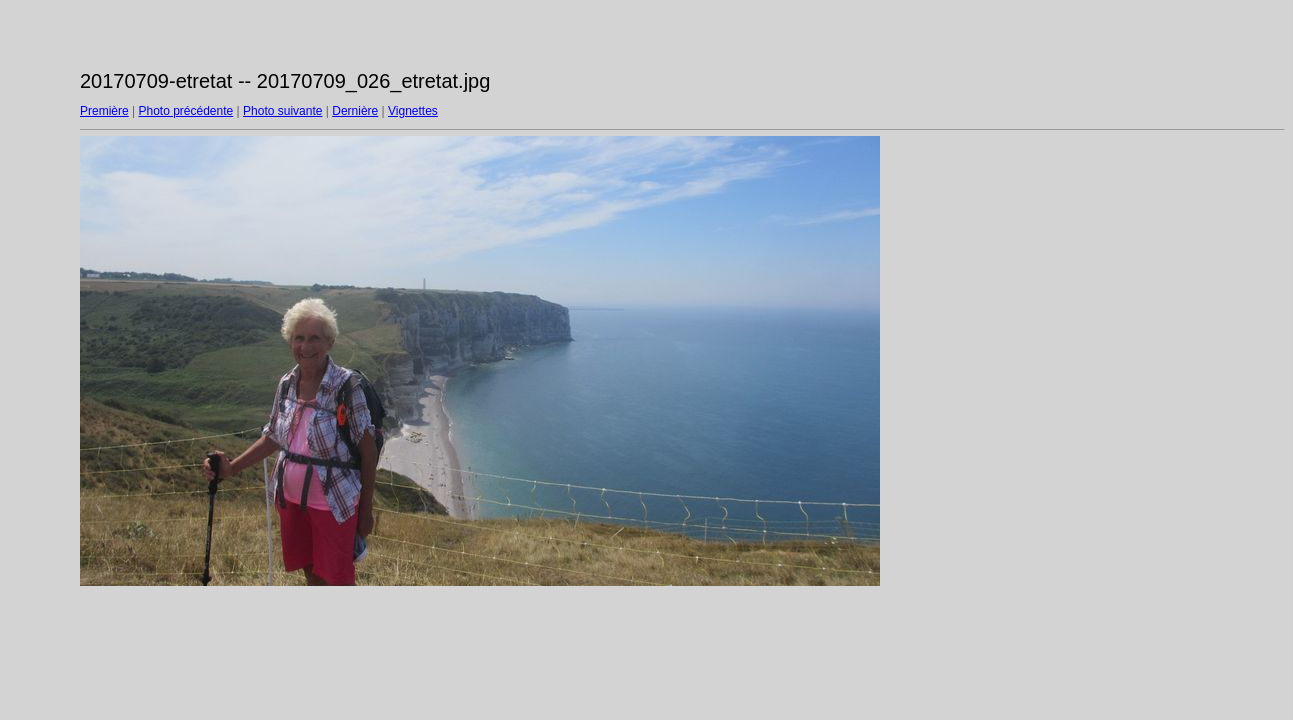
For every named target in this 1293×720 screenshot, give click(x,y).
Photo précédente (185, 111)
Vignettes (413, 111)
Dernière (355, 111)
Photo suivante (282, 111)
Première (104, 111)
